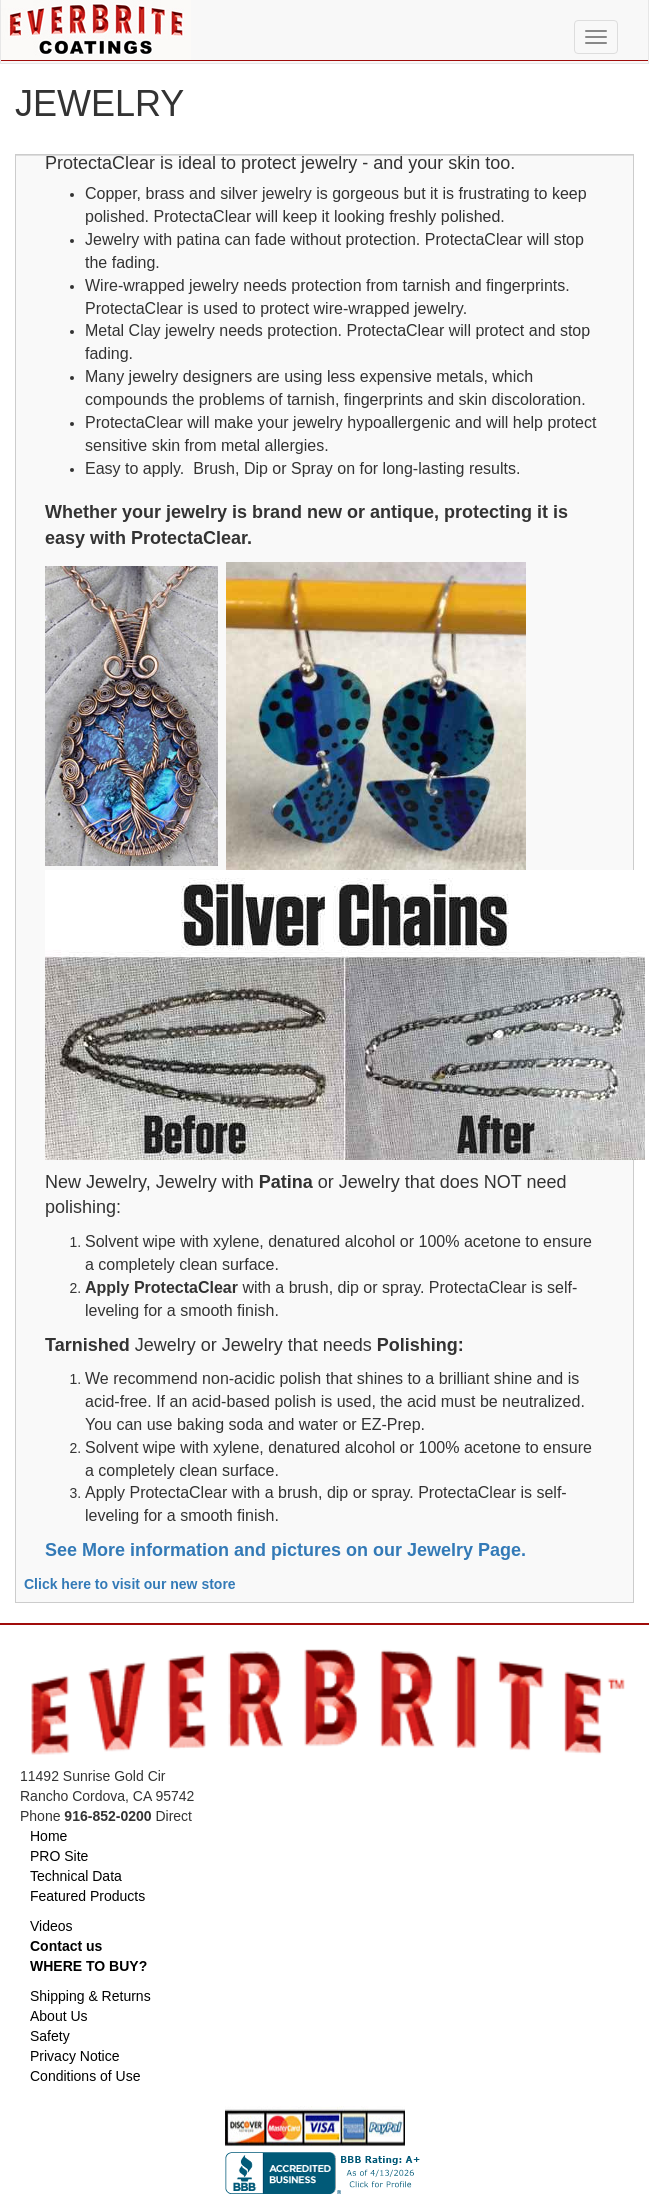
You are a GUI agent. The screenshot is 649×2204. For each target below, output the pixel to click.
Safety (50, 2036)
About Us (59, 2016)
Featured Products (87, 1896)
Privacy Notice (74, 2056)
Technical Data (76, 1876)
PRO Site (59, 1856)
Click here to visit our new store (130, 1584)
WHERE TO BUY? (88, 1966)
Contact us (66, 1946)
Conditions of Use (85, 2076)
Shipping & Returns (90, 1996)
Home (48, 1836)
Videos (51, 1926)
